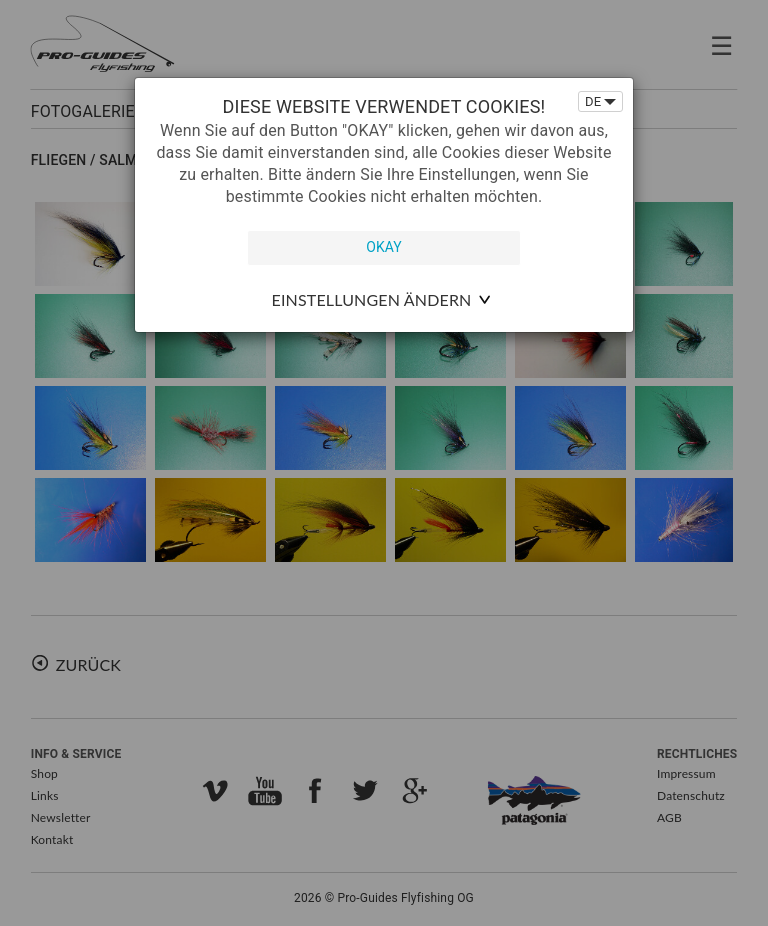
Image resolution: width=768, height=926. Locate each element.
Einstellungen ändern (372, 299)
